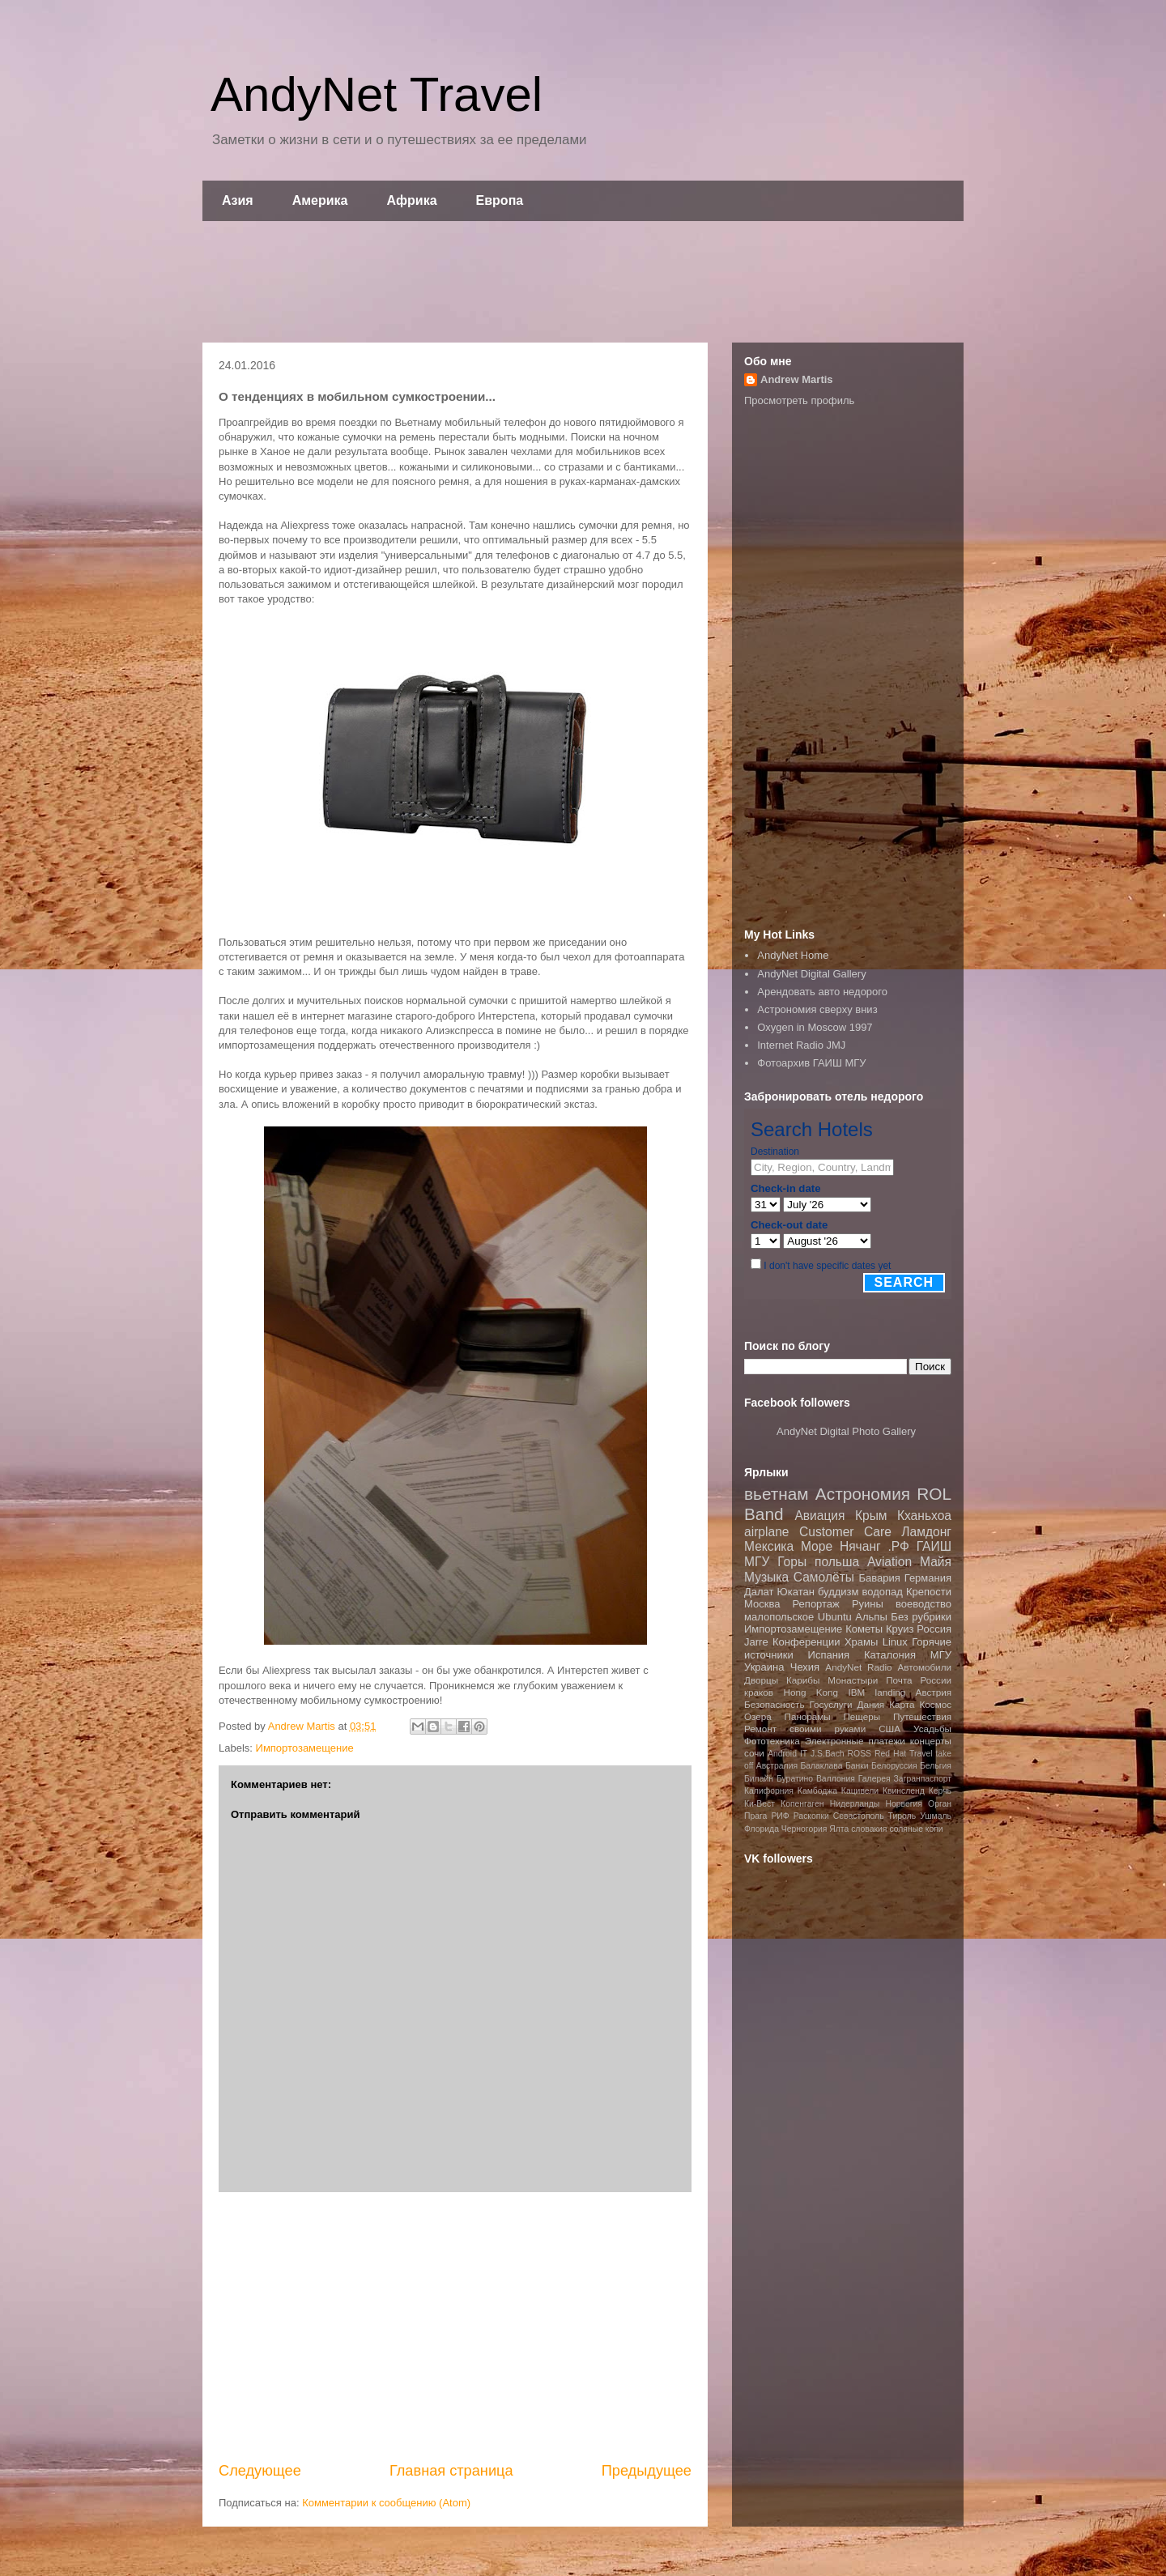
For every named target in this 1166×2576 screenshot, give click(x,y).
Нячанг (860, 1546)
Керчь (940, 1790)
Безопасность (774, 1704)
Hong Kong (810, 1692)
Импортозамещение (305, 1748)
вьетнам (776, 1493)
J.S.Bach (828, 1753)
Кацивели (860, 1790)
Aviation (889, 1562)
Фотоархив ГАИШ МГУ (811, 1063)
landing (890, 1692)
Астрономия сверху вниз (817, 1009)
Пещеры (861, 1716)
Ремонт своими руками (805, 1728)
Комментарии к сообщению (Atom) (386, 2503)
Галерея (874, 1778)
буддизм (838, 1592)
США (889, 1728)
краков (758, 1692)
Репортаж (816, 1604)
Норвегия (903, 1803)
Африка (412, 200)
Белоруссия (894, 1765)
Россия (934, 1629)
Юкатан (796, 1592)
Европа (500, 200)
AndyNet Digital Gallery (811, 974)
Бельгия (935, 1765)
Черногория (804, 1828)
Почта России (918, 1680)
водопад (882, 1592)
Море (816, 1546)
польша (837, 1562)
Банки (857, 1765)
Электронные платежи (855, 1740)
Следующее (260, 2471)
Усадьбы (932, 1728)
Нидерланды (855, 1803)
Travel (920, 1753)
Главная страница (451, 2471)
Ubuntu (835, 1617)
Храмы (861, 1642)
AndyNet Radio (858, 1667)
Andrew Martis (796, 379)
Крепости (928, 1592)
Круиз (899, 1629)
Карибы (802, 1680)
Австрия (933, 1692)
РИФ (780, 1816)
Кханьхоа (924, 1515)
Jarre (756, 1642)
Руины (867, 1604)
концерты (930, 1740)
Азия (237, 200)
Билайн (758, 1778)
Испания (829, 1655)
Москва (762, 1604)
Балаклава (821, 1765)
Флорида (761, 1828)
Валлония (835, 1778)
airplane (766, 1532)
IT (803, 1753)
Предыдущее (647, 2471)
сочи (754, 1753)
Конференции (806, 1642)
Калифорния (769, 1790)
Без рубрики (921, 1617)
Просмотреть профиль (799, 400)
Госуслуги (831, 1704)
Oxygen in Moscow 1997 (814, 1027)
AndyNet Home (792, 955)
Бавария (879, 1578)
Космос (935, 1704)
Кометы (864, 1629)
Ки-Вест (759, 1803)
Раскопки (811, 1816)
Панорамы (807, 1716)
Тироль (902, 1816)
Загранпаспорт (922, 1778)
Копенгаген (802, 1803)
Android (782, 1753)
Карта (901, 1704)
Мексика (769, 1546)
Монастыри (853, 1680)
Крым (871, 1515)
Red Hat (890, 1753)
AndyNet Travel (377, 94)
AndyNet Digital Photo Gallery (846, 1431)
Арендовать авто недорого (822, 992)
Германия (927, 1578)
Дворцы (761, 1680)
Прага (755, 1816)
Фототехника (772, 1740)
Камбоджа (817, 1790)
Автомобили (924, 1667)
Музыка (766, 1577)
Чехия (804, 1667)
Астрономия (862, 1493)
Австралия (777, 1765)
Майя (935, 1562)
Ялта (839, 1828)
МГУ (940, 1655)
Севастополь (858, 1816)
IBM (856, 1692)
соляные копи (916, 1828)
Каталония (890, 1655)
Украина (764, 1667)
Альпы (871, 1617)
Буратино (795, 1778)
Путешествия (922, 1716)
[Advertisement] (583, 281)
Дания (870, 1704)
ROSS (859, 1753)
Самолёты (824, 1577)
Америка (320, 200)
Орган (939, 1803)
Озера (758, 1716)
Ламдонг (926, 1532)
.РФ (898, 1546)
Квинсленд (904, 1790)
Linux (895, 1642)
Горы (791, 1562)
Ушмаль (935, 1816)
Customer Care (845, 1532)
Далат (759, 1592)
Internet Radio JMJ (801, 1045)
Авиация (819, 1515)
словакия (869, 1828)
